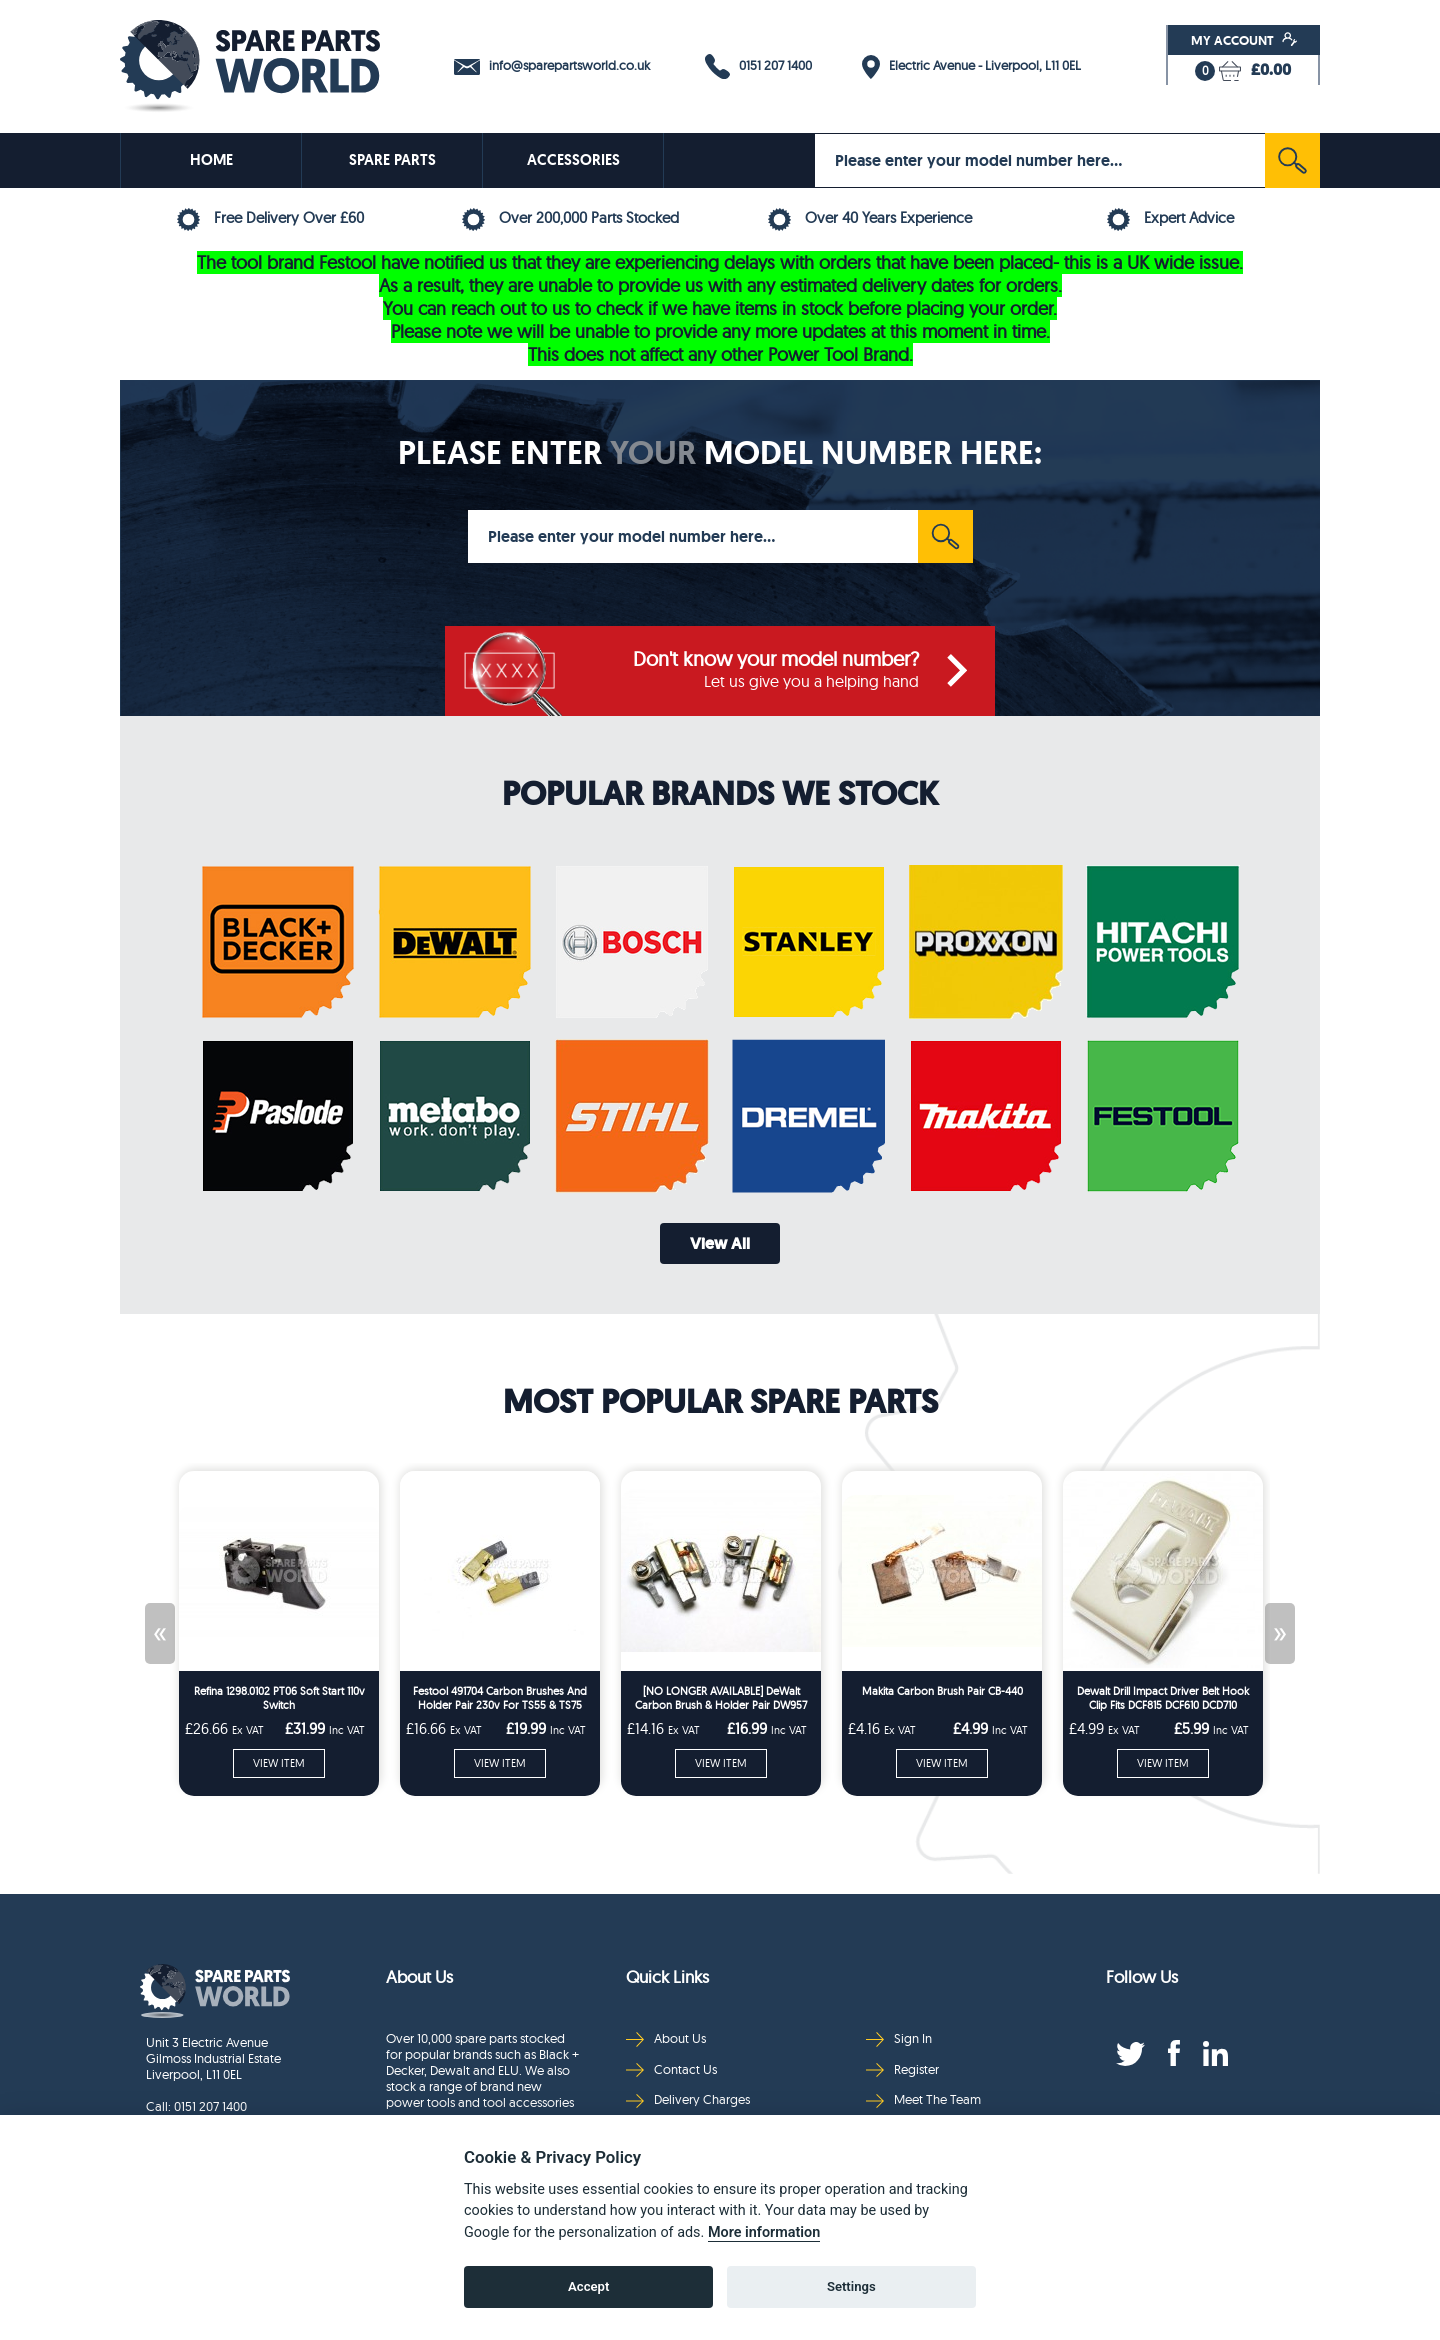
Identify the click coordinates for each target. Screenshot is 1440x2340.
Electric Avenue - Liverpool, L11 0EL (971, 67)
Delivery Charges (688, 2099)
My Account (1244, 40)
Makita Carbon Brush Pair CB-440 (942, 1691)
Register (902, 2069)
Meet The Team (923, 2099)
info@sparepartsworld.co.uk (552, 66)
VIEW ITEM (279, 1763)
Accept (588, 2288)
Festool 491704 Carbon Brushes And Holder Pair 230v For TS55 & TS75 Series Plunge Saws (500, 1698)
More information (764, 2234)
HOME (211, 160)
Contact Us (671, 2069)
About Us (666, 2038)
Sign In (899, 2038)
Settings (851, 2288)
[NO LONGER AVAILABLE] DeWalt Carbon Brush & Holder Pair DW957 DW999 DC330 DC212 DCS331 (721, 1698)
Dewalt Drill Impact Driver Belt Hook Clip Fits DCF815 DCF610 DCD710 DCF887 (1163, 1698)
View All (720, 1243)
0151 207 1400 (758, 66)
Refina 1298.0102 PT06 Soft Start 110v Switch (279, 1698)
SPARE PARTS (392, 160)
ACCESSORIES (573, 160)
